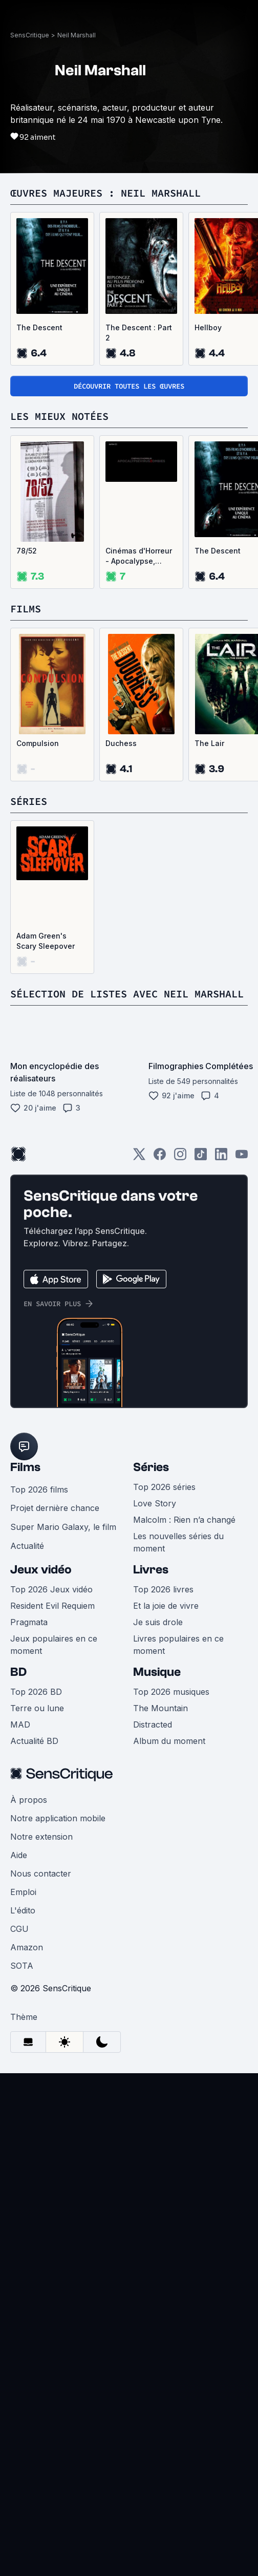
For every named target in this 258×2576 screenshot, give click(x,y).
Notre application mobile (57, 2275)
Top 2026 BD (36, 2148)
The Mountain (160, 2165)
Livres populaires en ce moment (178, 2101)
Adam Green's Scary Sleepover (45, 1293)
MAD (20, 2181)
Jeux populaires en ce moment (53, 2101)
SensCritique (29, 396)
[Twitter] (139, 1510)
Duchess (121, 1096)
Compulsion (37, 1096)
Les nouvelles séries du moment (178, 1999)
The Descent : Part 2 (138, 685)
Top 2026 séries (164, 1944)
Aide (18, 2312)
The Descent (39, 680)
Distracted (152, 2181)
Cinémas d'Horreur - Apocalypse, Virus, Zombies (138, 909)
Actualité (27, 2002)
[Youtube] (241, 1510)
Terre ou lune (37, 2165)
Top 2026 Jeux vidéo (51, 2046)
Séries (151, 1924)
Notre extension (41, 2293)
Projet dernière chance (54, 1965)
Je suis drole (158, 2079)
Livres (150, 2026)
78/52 (26, 903)
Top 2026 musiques (171, 2148)
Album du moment (169, 2197)
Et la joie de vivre (166, 2062)
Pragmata (29, 2079)
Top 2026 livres (163, 2046)
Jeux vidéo (41, 2026)
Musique (157, 2129)
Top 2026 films (39, 1946)
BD (18, 2129)
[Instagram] (180, 1510)
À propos (28, 2256)
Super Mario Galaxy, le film (63, 1983)
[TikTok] (201, 1510)
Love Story (154, 1960)
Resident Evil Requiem (52, 2062)
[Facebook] (160, 1510)
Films (25, 1924)
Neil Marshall (76, 396)
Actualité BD (34, 2197)
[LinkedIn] (221, 1510)
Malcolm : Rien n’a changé (184, 1976)
